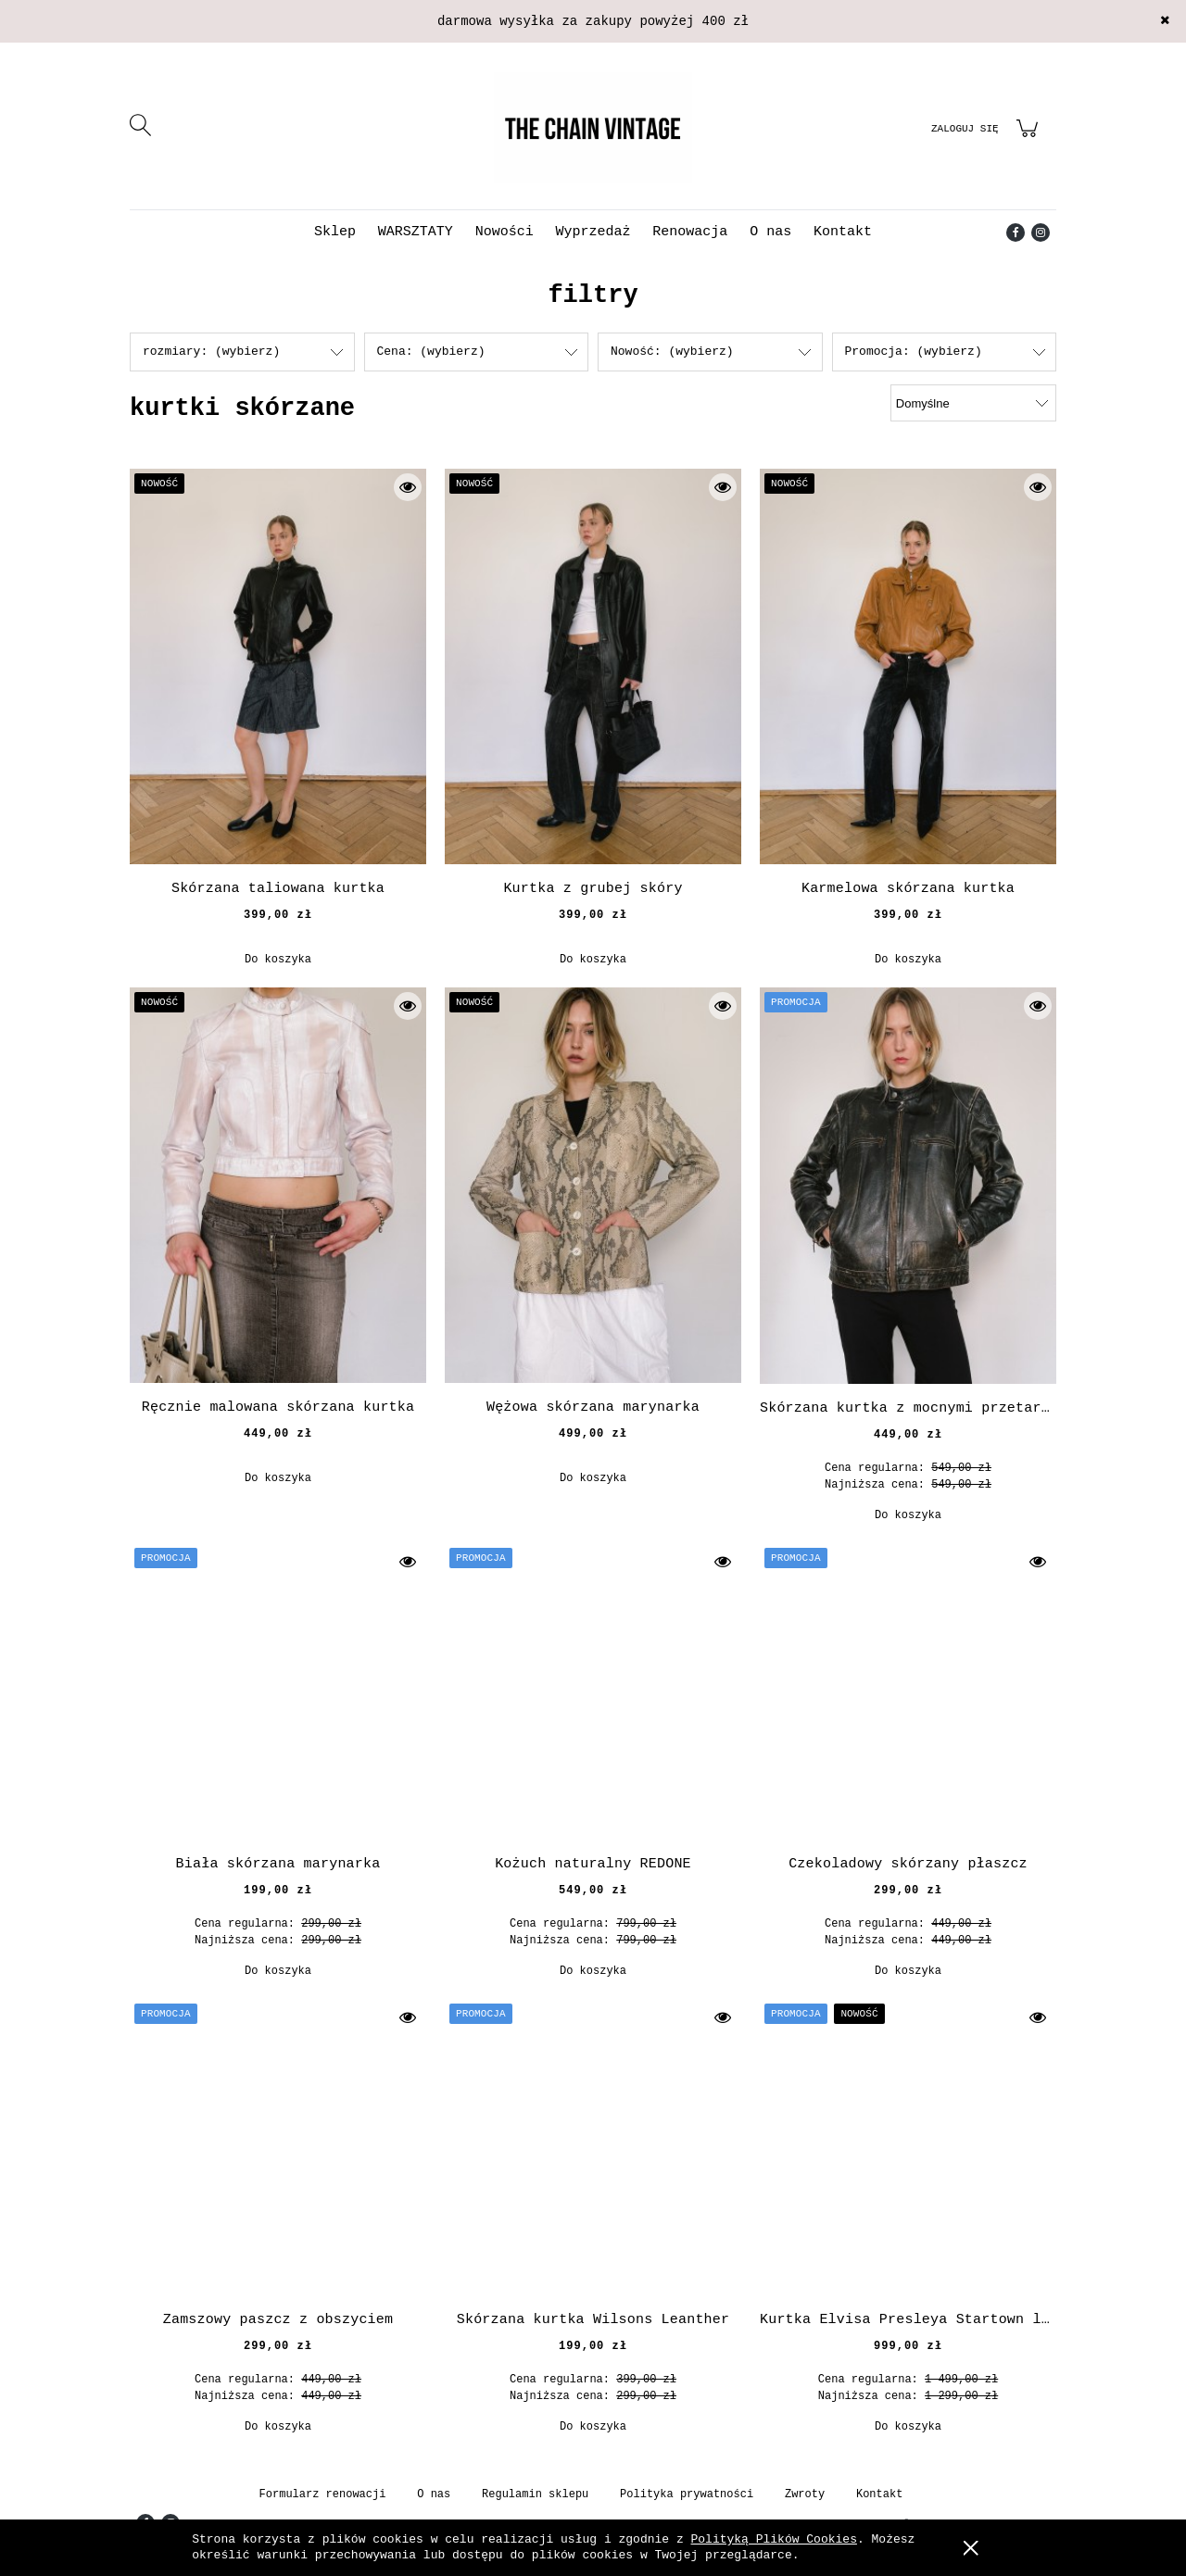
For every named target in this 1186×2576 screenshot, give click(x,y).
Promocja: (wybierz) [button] (913, 351)
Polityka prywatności (686, 2494)
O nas (433, 2494)
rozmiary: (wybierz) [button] (211, 351)
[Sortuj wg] (973, 402)
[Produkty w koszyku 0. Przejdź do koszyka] (1030, 139)
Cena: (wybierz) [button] (431, 351)
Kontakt (879, 2494)
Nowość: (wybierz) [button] (672, 351)
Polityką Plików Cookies (774, 2539)
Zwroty (805, 2494)
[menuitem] (335, 232)
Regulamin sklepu (535, 2494)
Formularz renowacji (322, 2494)
